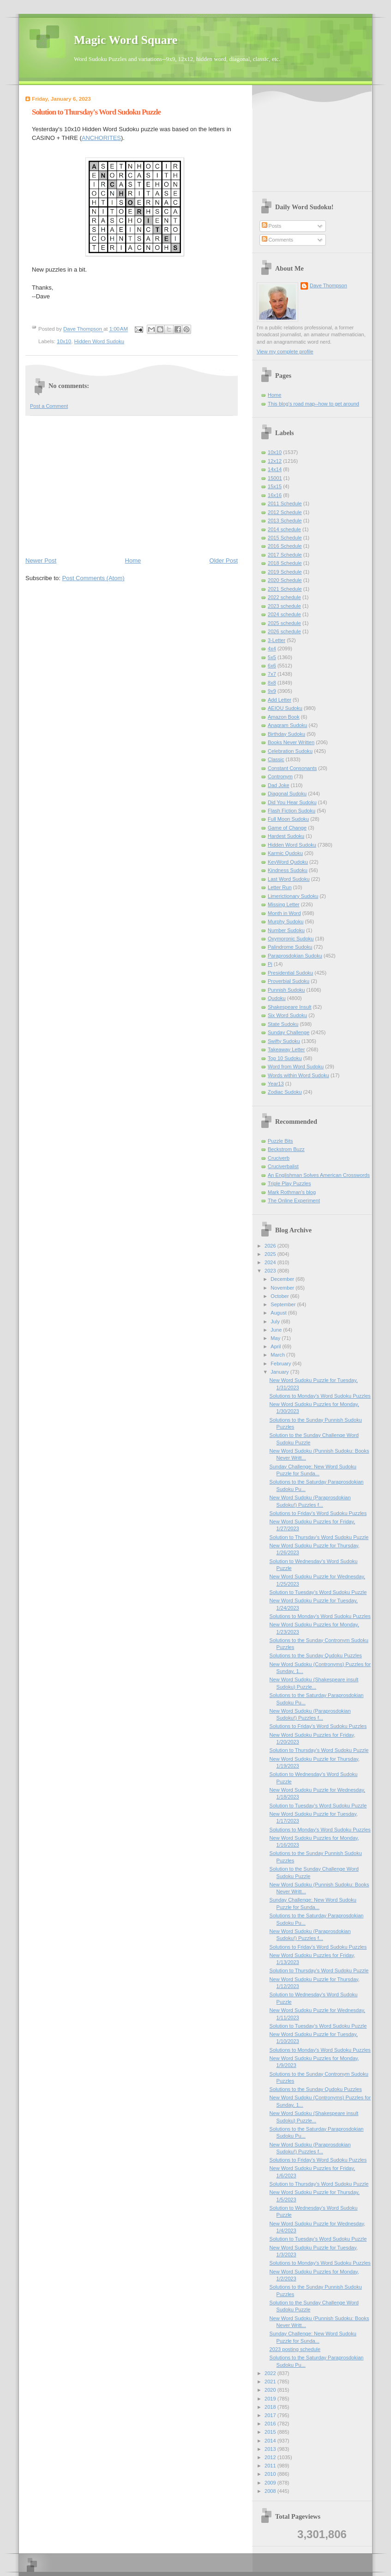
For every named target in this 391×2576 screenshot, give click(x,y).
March (278, 1355)
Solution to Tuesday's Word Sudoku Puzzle (318, 1592)
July (276, 1321)
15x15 (275, 486)
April (276, 1346)
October (280, 1296)
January (280, 1372)
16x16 (275, 495)
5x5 (272, 657)
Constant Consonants (292, 768)
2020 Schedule (285, 580)
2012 (271, 2457)
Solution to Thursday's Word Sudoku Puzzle (319, 1537)
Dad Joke (278, 785)
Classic (276, 759)
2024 (271, 1262)
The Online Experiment (294, 1200)
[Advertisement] (131, 485)
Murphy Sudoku (285, 921)
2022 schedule (284, 597)
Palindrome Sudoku (290, 947)
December (283, 1279)
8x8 (272, 682)
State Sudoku (283, 1024)
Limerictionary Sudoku (293, 896)
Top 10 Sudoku (285, 1058)
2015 (271, 2432)
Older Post (224, 560)
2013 (271, 2449)
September (284, 1304)
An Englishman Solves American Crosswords (319, 1175)
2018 (271, 2407)
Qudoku (277, 998)
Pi (270, 964)
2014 (271, 2440)
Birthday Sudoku (286, 734)
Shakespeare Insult (290, 1007)
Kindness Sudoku (287, 870)
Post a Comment (49, 406)
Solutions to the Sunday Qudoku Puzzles (316, 1655)
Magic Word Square (125, 40)
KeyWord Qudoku (288, 862)
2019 (271, 2398)
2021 (271, 2381)
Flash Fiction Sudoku (291, 810)
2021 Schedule (285, 589)
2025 (271, 1254)
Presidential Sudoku (290, 973)
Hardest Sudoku (286, 836)
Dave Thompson (83, 329)
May (276, 1338)
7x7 (272, 674)
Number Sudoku (286, 930)
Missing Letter (284, 904)
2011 (271, 2465)
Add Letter (279, 700)
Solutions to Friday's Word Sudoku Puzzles (318, 1513)
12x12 (275, 461)
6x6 (272, 665)
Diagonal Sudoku (287, 793)
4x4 (272, 648)
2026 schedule (284, 631)
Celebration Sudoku (290, 751)
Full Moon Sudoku (288, 819)
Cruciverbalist (283, 1166)
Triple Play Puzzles (289, 1183)
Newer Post (40, 560)
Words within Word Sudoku (298, 1075)
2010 (271, 2474)
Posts (272, 226)
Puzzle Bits (280, 1141)
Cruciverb (278, 1158)
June (277, 1330)
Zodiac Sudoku (285, 1092)
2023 (271, 1270)
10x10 (64, 341)
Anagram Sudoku (287, 725)
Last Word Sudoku (289, 879)
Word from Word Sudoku (296, 1066)
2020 (271, 2390)
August (279, 1312)
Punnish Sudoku (286, 990)
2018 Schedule (285, 563)
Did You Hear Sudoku (292, 802)
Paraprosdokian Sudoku (295, 955)
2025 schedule (284, 623)
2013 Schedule (285, 520)
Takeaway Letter (286, 1049)
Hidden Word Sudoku (99, 341)
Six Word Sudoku (287, 1015)
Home (133, 560)
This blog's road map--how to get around (313, 403)
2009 (271, 2482)
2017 (271, 2415)
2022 (271, 2373)
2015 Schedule (285, 537)
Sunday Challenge (288, 1032)
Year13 (276, 1083)
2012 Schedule (285, 512)
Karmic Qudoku (285, 853)
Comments (277, 239)
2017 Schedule (285, 555)
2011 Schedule (285, 503)
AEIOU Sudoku (285, 708)
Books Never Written (291, 742)
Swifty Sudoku (284, 1041)
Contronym (280, 776)
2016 (271, 2423)
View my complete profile (285, 351)
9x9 (272, 691)
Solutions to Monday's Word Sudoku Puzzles (320, 1396)
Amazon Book (284, 717)
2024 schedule (284, 614)
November (283, 1288)
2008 (271, 2491)
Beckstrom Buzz (286, 1149)
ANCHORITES (101, 137)
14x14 (275, 469)
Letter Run (280, 887)
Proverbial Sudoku (288, 981)
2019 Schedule (285, 572)
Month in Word (284, 913)
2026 (271, 1246)
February (281, 1363)
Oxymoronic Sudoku (290, 938)
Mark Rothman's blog (292, 1192)
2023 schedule (284, 606)
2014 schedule (284, 529)
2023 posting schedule (295, 2349)
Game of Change (287, 827)
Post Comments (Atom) (93, 578)
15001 (275, 478)
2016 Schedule (285, 546)
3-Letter (276, 640)
